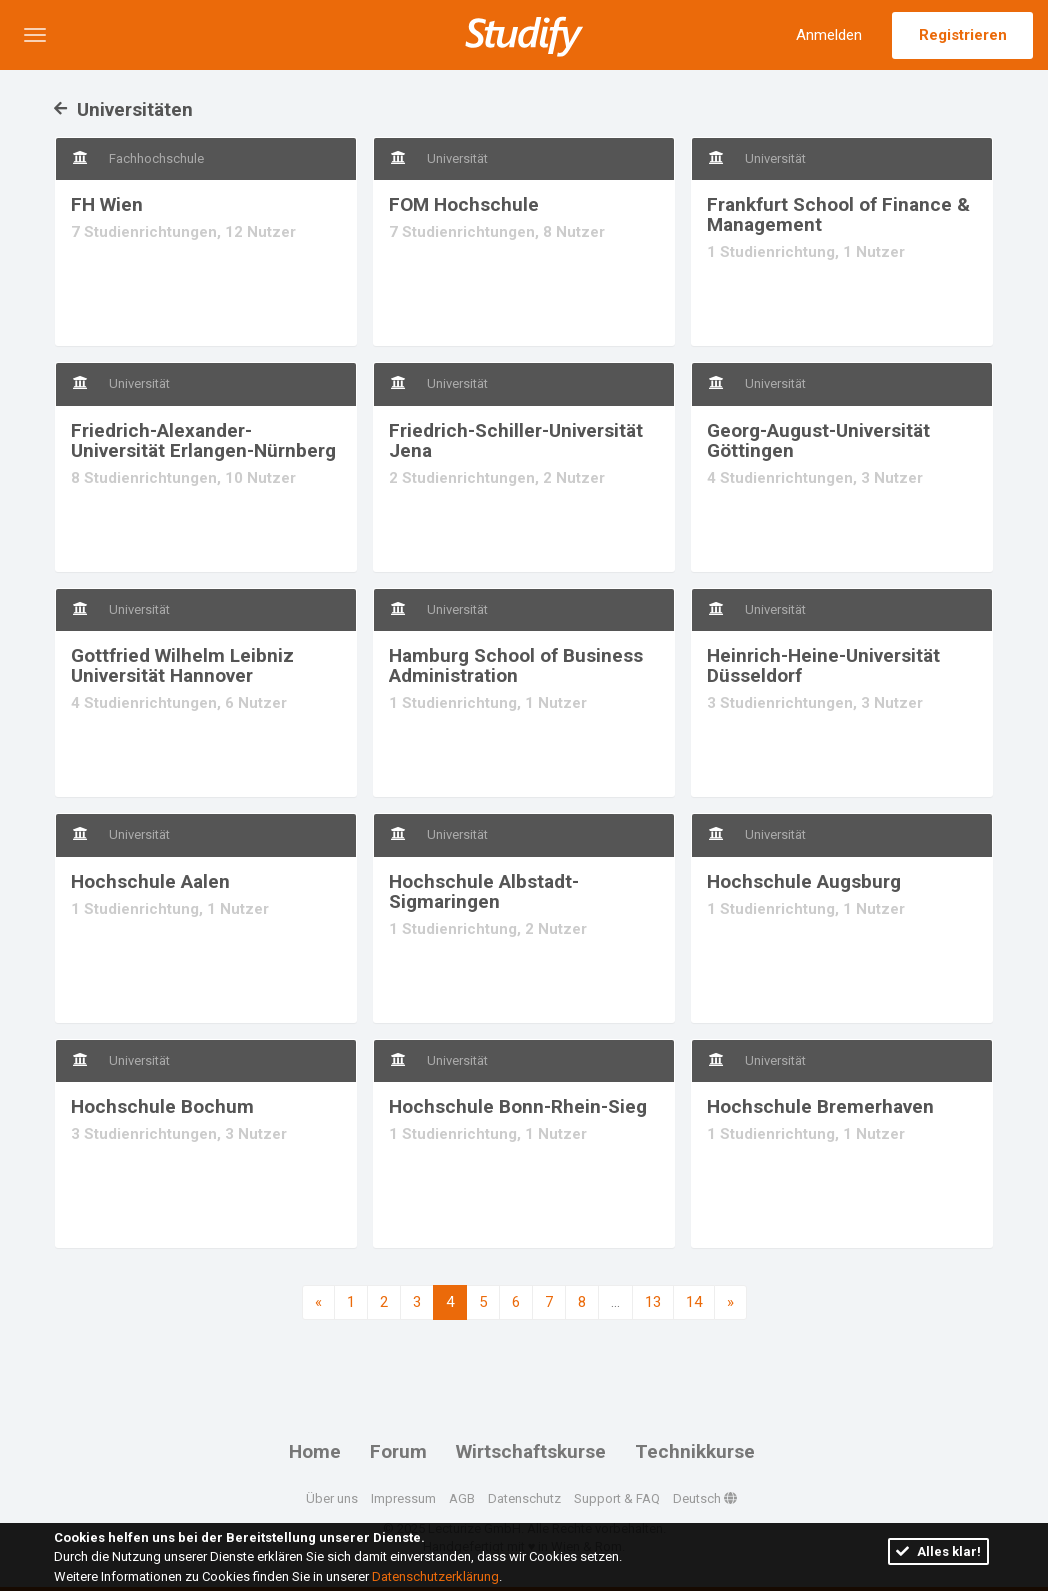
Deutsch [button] (705, 1498)
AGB (462, 1498)
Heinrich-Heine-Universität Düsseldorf (823, 665)
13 (653, 1302)
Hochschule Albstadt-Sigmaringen (484, 891)
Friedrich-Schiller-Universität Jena (516, 440)
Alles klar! (938, 1551)
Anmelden (829, 35)
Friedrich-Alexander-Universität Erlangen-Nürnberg (203, 440)
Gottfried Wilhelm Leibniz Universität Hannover (182, 665)
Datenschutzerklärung (435, 1576)
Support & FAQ (617, 1498)
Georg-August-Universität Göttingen (818, 440)
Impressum (403, 1498)
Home (315, 1451)
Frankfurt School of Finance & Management (838, 214)
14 (694, 1302)
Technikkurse (695, 1451)
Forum (398, 1451)
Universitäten (123, 109)
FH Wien (107, 204)
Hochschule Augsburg (804, 881)
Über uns (332, 1498)
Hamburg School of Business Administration (516, 665)
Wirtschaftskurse (531, 1451)
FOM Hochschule (464, 204)
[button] (35, 35)
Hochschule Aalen (150, 881)
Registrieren (963, 35)
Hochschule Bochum (162, 1106)
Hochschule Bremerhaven (820, 1106)
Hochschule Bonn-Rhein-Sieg (518, 1106)
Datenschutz (524, 1498)
